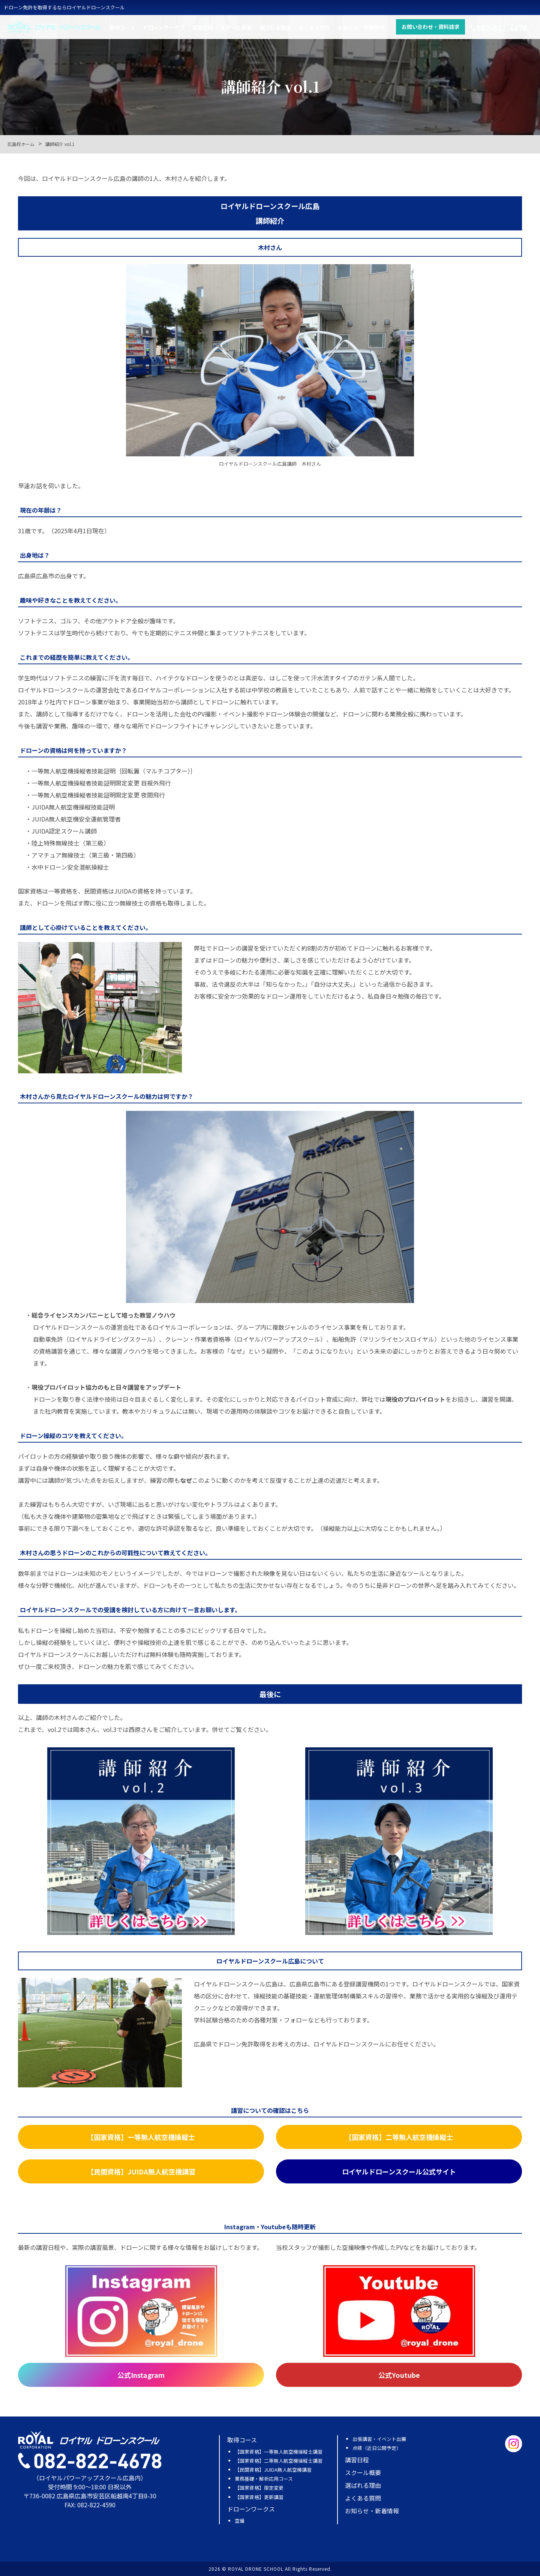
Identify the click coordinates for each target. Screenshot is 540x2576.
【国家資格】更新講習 (259, 2497)
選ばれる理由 (275, 29)
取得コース (122, 29)
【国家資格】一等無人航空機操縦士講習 (278, 2451)
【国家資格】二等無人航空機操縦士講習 (278, 2460)
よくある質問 (314, 29)
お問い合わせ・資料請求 (430, 28)
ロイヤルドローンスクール (54, 29)
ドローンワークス (163, 29)
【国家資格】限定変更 (259, 2487)
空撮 (239, 2520)
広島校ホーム (21, 144)
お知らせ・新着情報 (361, 29)
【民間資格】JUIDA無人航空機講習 (273, 2469)
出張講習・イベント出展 (379, 2438)
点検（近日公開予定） (376, 2447)
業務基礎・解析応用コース (264, 2478)
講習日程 (202, 29)
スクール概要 (236, 29)
